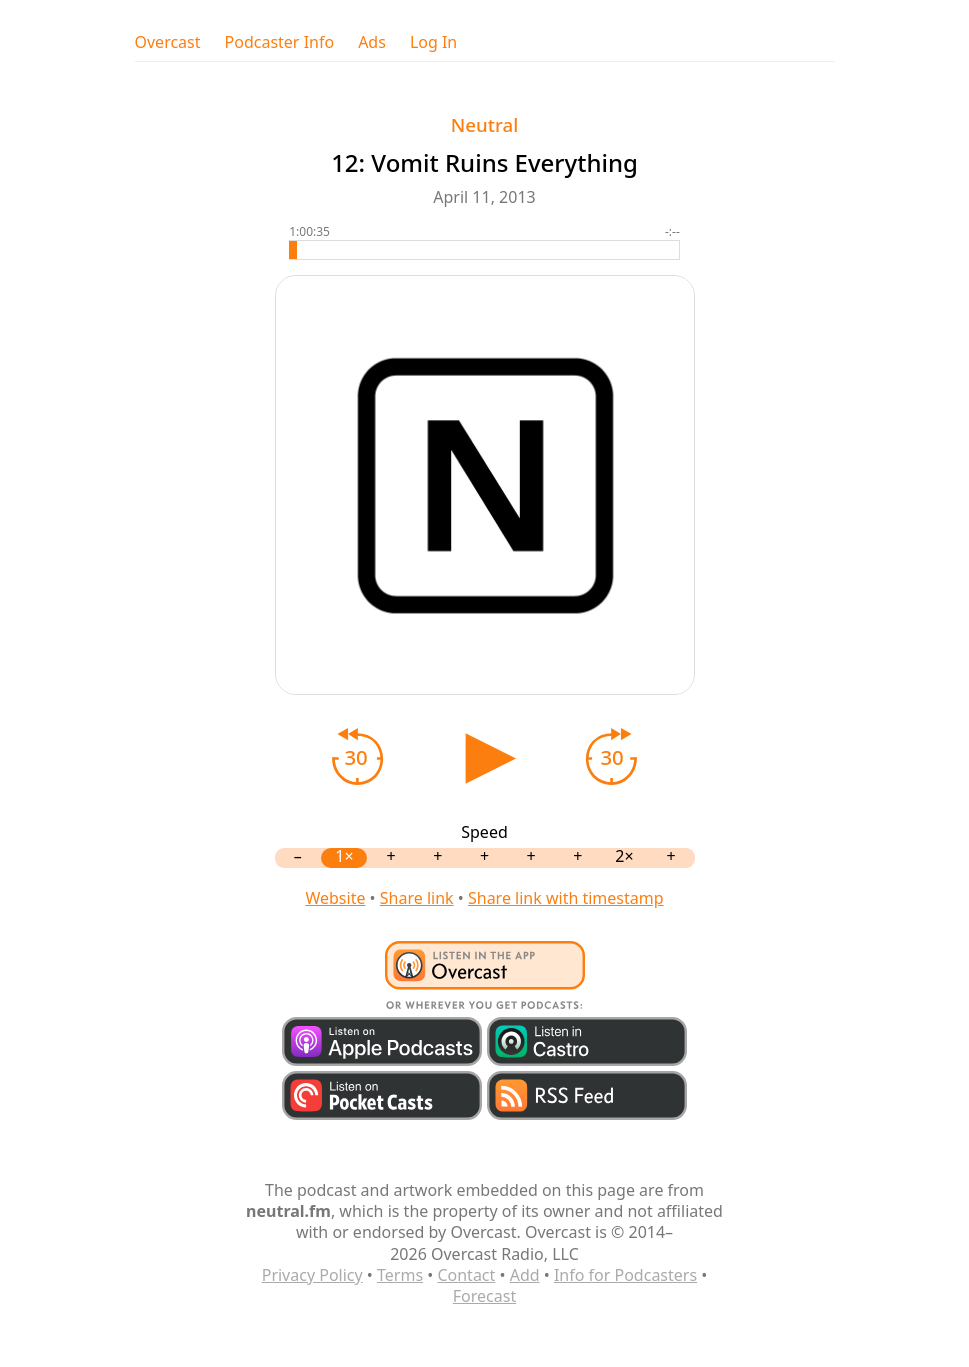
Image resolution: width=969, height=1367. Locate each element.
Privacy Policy (312, 1275)
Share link (417, 898)
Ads (372, 42)
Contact (466, 1275)
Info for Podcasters (625, 1275)
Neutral (484, 124)
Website (335, 898)
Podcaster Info (280, 42)
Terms (400, 1275)
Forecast (484, 1296)
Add (525, 1275)
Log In (433, 42)
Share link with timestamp (566, 898)
